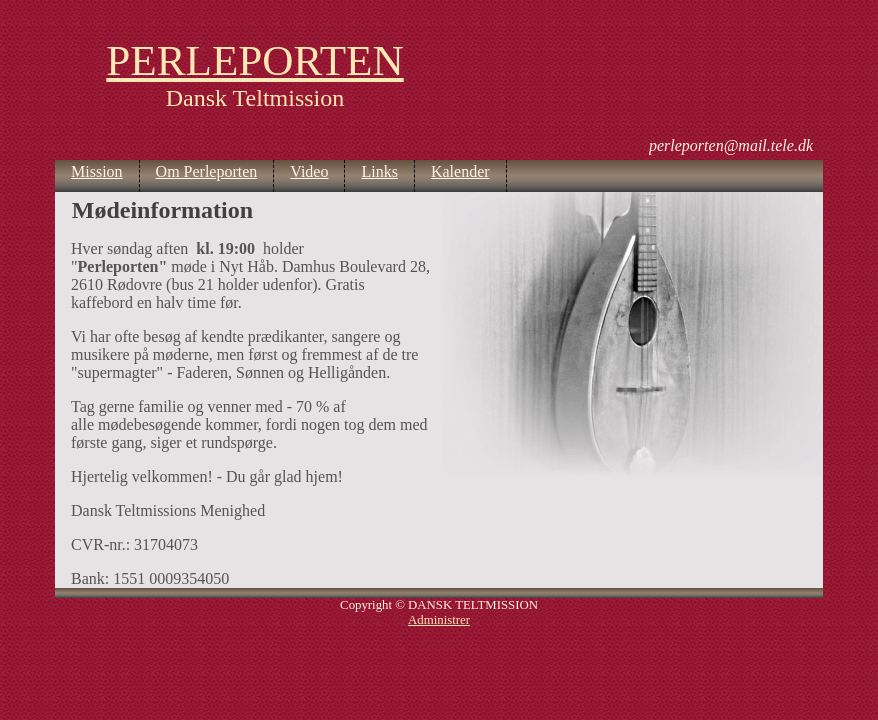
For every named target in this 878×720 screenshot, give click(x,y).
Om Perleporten (207, 171)
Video (309, 171)
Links (379, 171)
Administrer (439, 620)
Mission (97, 171)
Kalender (460, 171)
